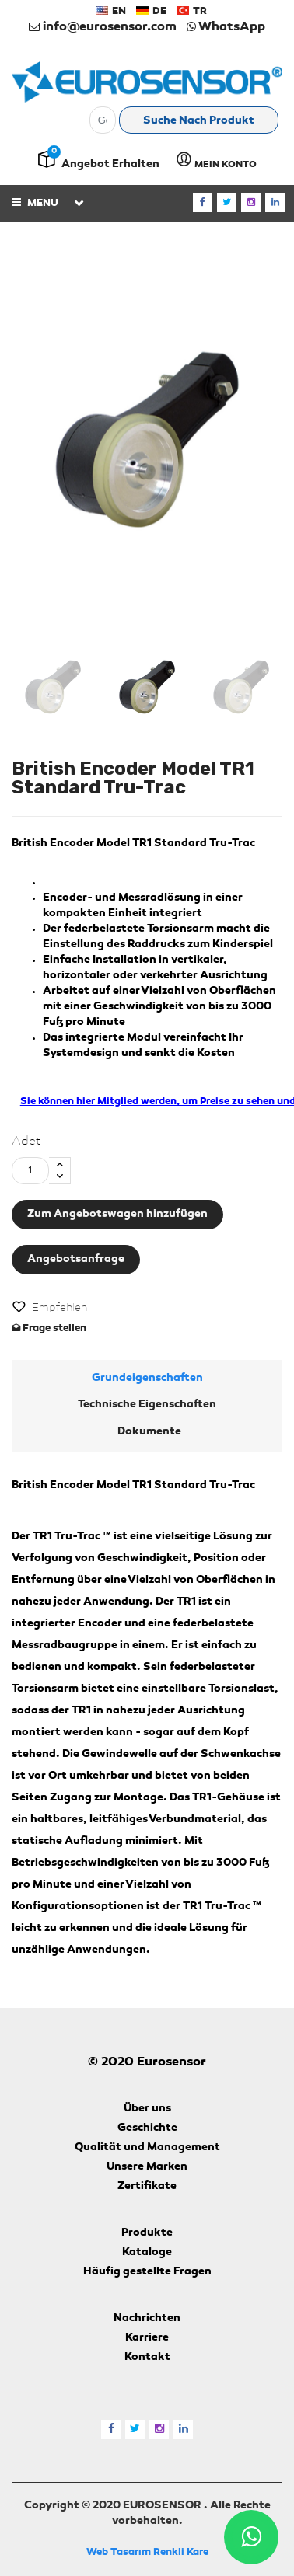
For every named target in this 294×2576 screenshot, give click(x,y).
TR (192, 11)
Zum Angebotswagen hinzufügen (117, 1214)
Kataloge (147, 2252)
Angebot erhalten (110, 164)
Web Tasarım (118, 2552)
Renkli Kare (180, 2552)
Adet (26, 1141)
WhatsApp (226, 27)
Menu (35, 202)
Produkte (147, 2233)
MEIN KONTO (216, 160)
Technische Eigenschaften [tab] (147, 1405)
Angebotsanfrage (75, 1259)
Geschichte (147, 2128)
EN (111, 11)
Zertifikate (147, 2186)
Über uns (147, 2109)
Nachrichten (147, 2318)
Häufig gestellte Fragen (147, 2272)
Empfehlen (59, 1307)
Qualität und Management (147, 2147)
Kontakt (147, 2357)
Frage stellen (49, 1328)
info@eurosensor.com (103, 27)
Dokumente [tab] (149, 1432)
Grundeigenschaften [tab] (147, 1378)
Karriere (147, 2338)
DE (151, 11)
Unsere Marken (147, 2167)
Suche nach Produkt (198, 121)
